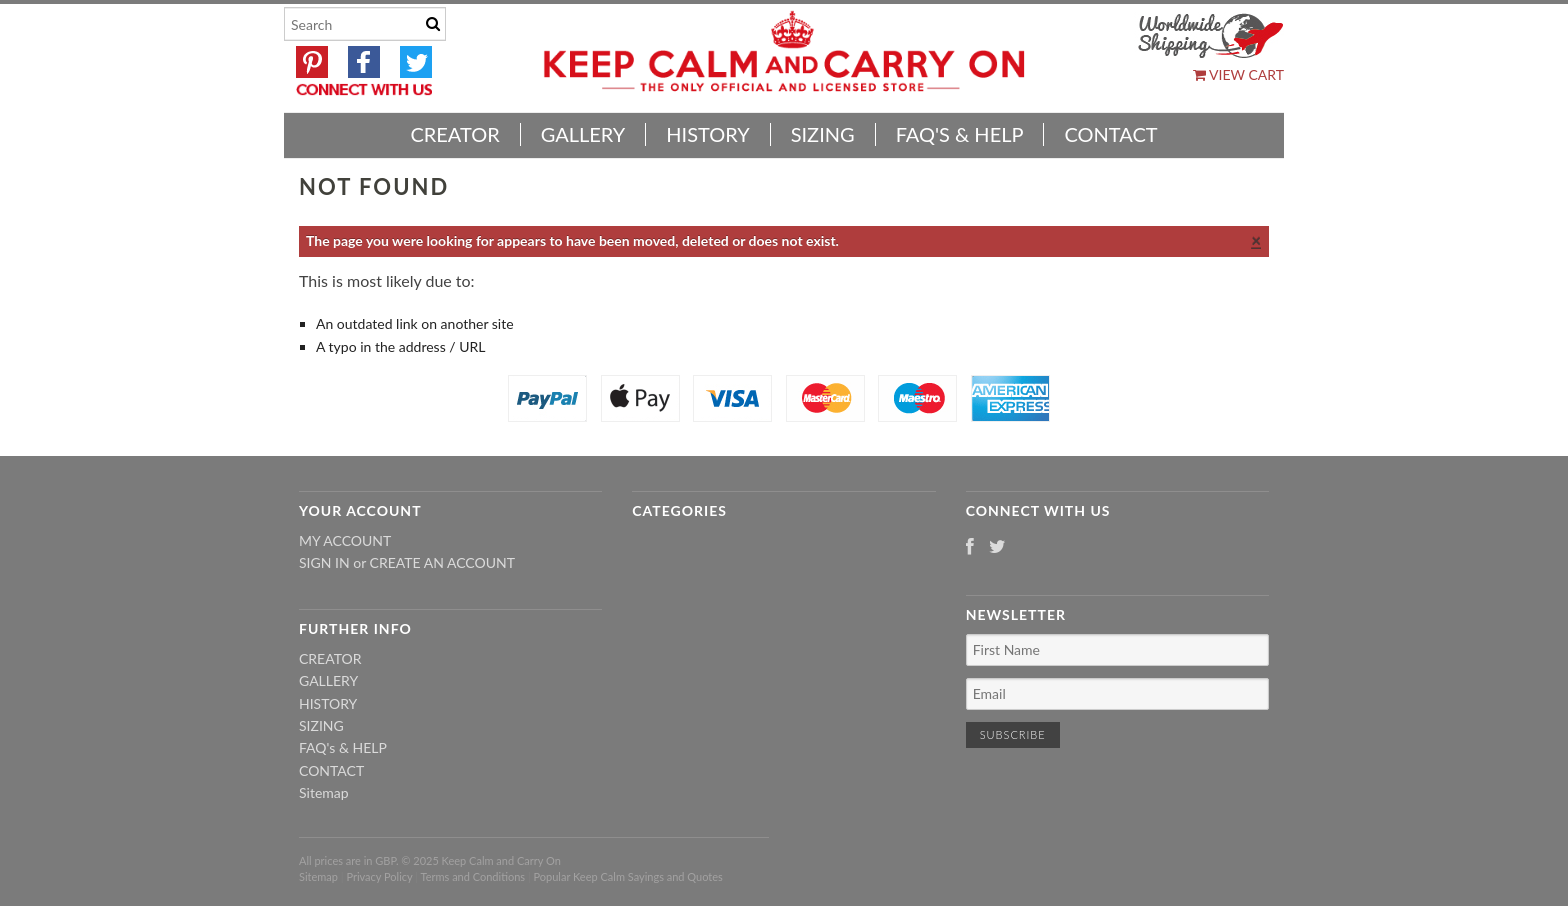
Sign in (324, 562)
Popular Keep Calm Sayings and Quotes (628, 876)
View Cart (1238, 74)
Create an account (442, 562)
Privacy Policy (379, 876)
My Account (345, 540)
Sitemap (324, 792)
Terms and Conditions (473, 876)
